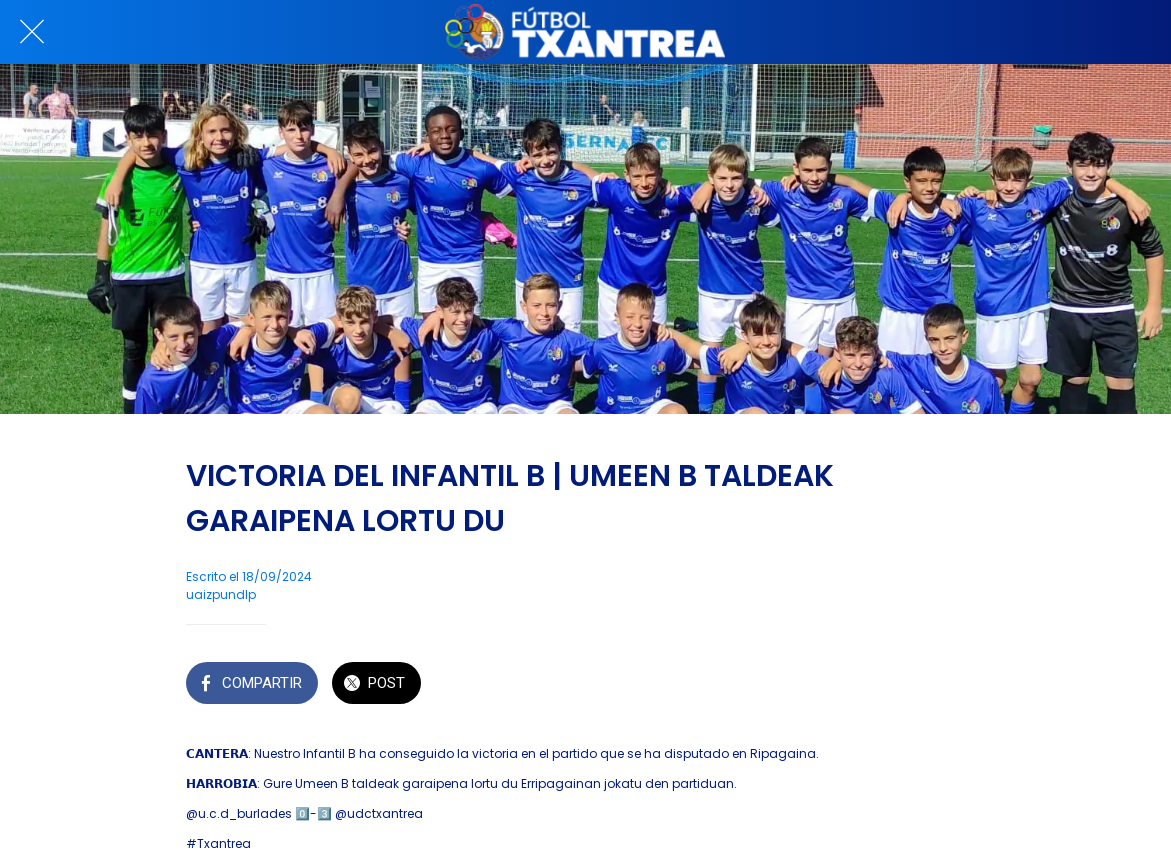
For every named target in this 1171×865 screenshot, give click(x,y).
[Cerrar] (32, 32)
